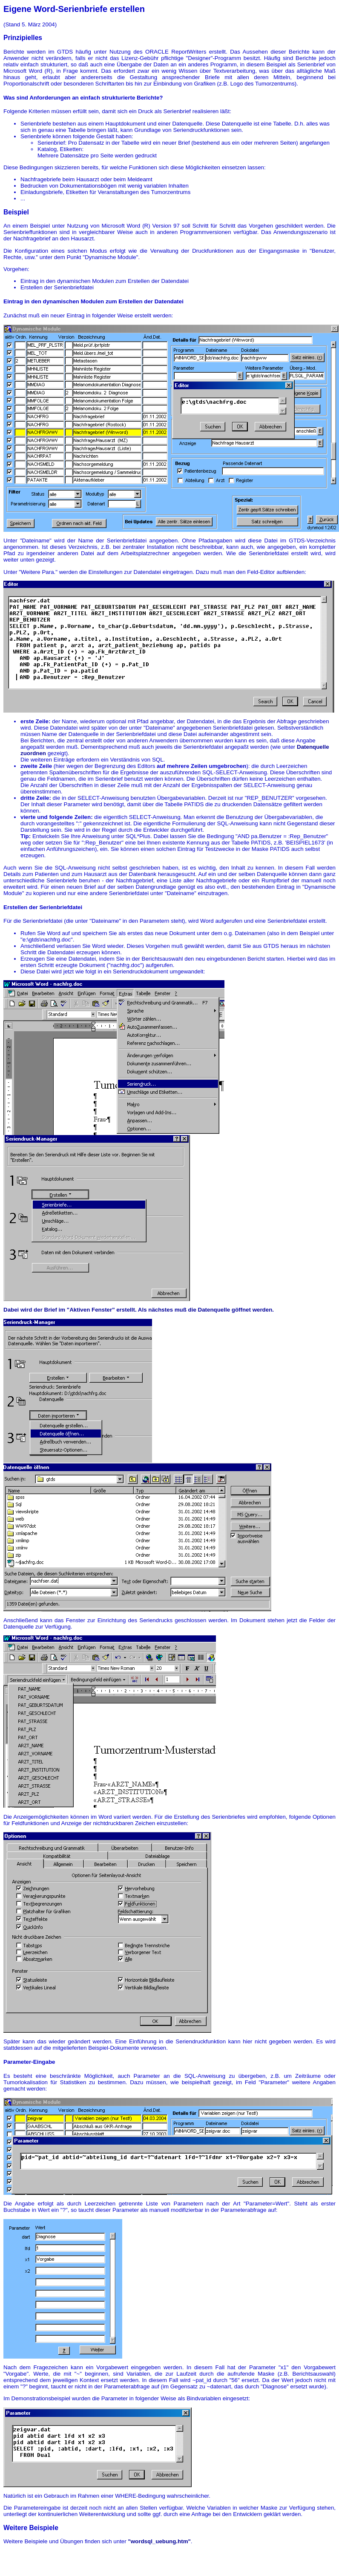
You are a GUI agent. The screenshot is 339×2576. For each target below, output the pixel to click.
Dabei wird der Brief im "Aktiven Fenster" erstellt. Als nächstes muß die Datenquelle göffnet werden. (138, 1310)
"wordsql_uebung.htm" (159, 2541)
